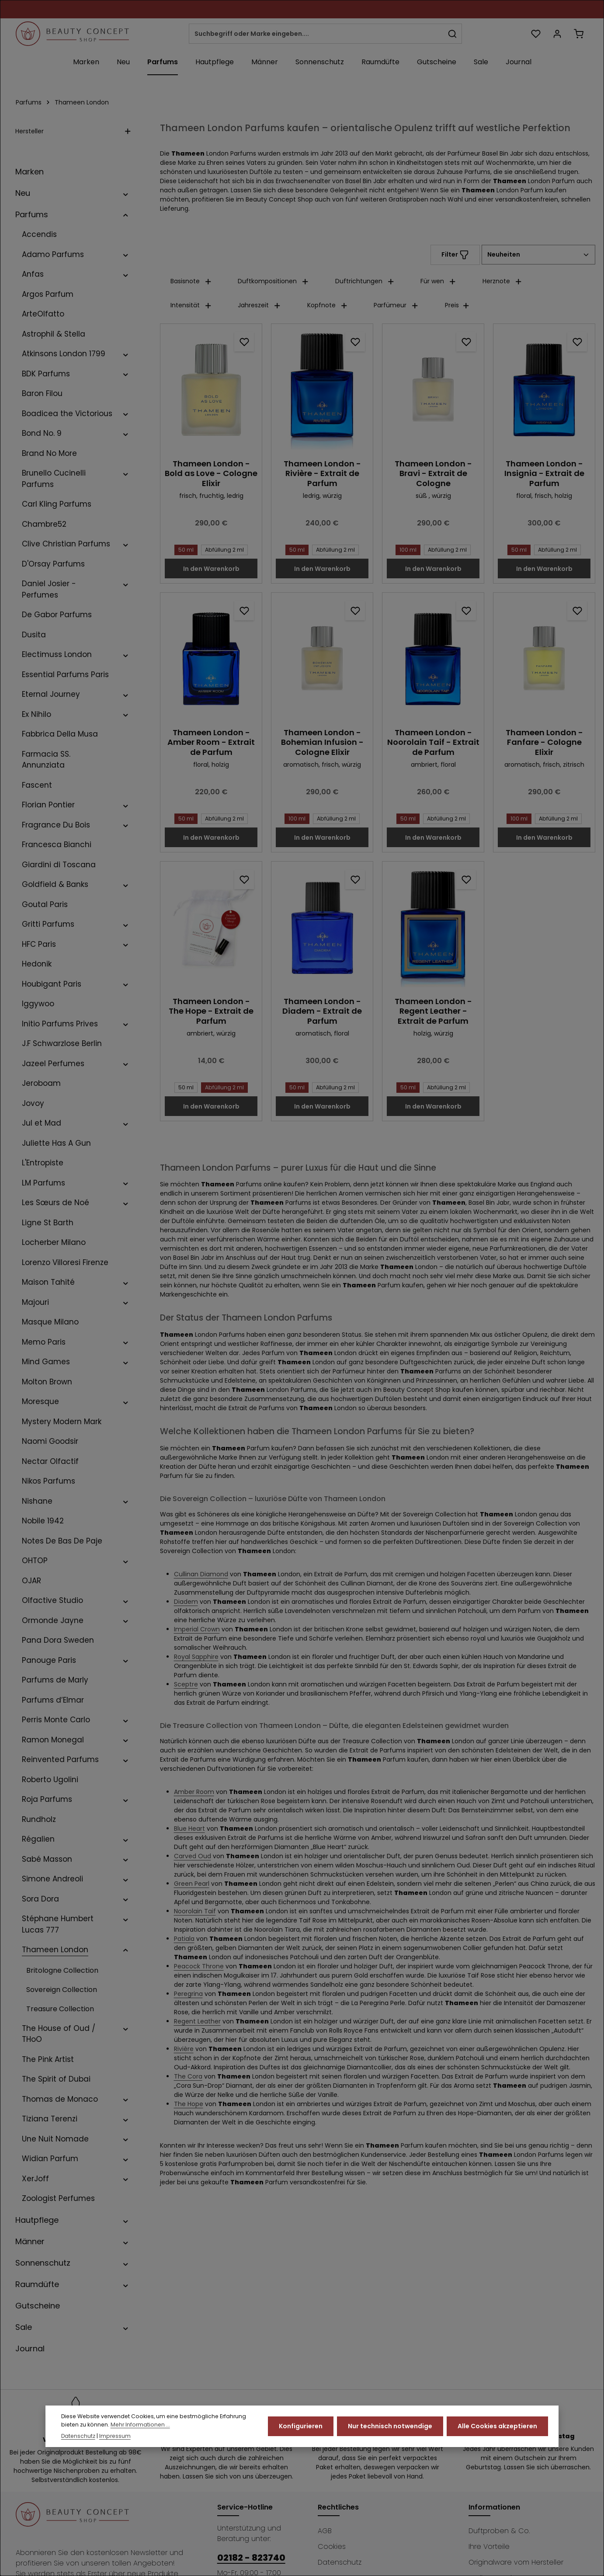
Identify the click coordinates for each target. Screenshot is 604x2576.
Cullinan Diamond (201, 1574)
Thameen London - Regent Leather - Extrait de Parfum (433, 1011)
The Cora (188, 2076)
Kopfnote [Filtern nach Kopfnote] (327, 305)
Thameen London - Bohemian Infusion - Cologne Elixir (322, 743)
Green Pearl (191, 1883)
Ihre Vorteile (489, 2546)
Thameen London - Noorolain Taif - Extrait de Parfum (433, 743)
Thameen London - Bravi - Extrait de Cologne (433, 474)
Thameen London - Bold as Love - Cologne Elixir (211, 474)
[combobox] (316, 34)
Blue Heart (189, 1828)
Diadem (186, 1601)
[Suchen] (452, 34)
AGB (325, 2531)
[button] (125, 193)
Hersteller (73, 131)
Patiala (184, 1938)
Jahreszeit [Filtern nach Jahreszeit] (259, 305)
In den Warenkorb (211, 569)
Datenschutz (339, 2562)
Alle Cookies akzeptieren (497, 2426)
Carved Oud (192, 1856)
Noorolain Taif (195, 1911)
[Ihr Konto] (557, 34)
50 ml (184, 550)
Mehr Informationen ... (140, 2424)
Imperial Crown (197, 1629)
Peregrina (188, 1993)
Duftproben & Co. (499, 2531)
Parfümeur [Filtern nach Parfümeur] (396, 305)
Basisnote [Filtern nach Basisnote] (191, 281)
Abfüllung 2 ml (222, 550)
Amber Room (194, 1791)
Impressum (115, 2436)
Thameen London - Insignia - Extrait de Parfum (544, 474)
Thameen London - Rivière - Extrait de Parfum (322, 474)
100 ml (406, 550)
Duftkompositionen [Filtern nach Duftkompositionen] (273, 281)
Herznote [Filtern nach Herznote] (502, 281)
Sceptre (186, 1684)
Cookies (332, 2546)
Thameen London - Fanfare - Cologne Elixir (544, 743)
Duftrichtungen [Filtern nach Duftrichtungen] (365, 281)
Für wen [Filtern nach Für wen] (438, 281)
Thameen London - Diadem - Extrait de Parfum (322, 1011)
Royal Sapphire (196, 1656)
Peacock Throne (199, 1966)
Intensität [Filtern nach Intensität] (191, 305)
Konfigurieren (301, 2426)
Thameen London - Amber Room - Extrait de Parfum (211, 743)
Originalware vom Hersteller (516, 2562)
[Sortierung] (538, 254)
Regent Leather (197, 2021)
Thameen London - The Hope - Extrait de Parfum (211, 1011)
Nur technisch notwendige (390, 2426)
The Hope (188, 2104)
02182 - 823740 (251, 2558)
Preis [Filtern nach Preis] (457, 305)
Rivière (184, 2048)
